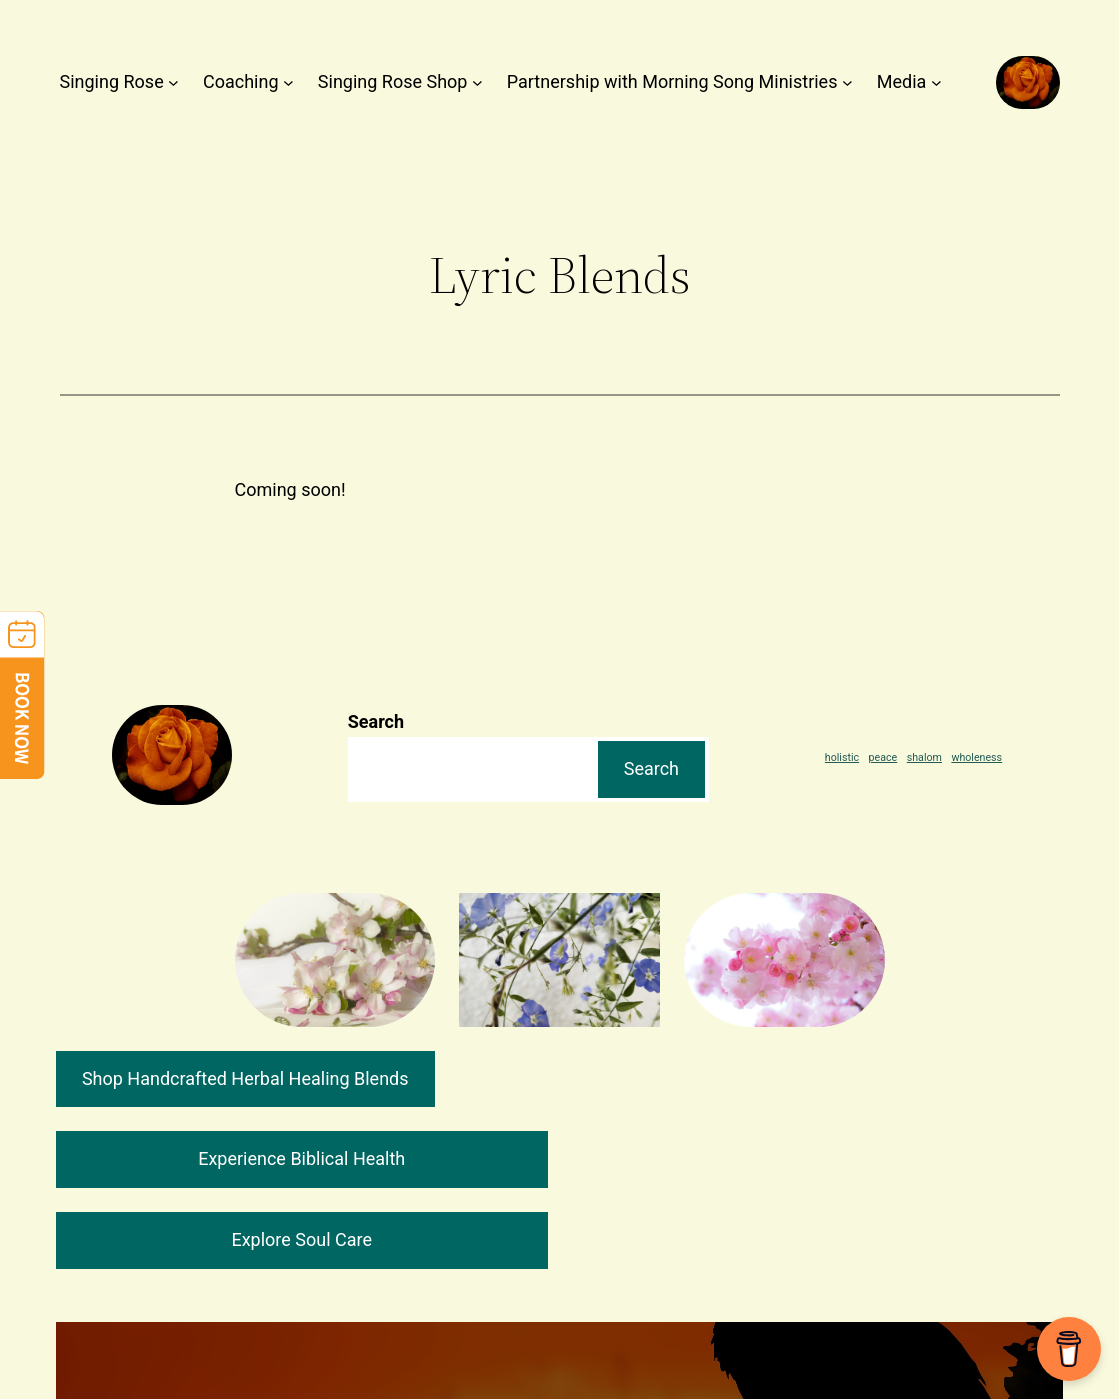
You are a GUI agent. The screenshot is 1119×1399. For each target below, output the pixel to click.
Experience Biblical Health (301, 1158)
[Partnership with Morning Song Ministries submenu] (847, 82)
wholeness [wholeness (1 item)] (976, 757)
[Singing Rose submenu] (173, 82)
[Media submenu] (936, 82)
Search (376, 721)
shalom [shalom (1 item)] (924, 757)
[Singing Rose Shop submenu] (477, 82)
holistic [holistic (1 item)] (842, 757)
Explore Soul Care (301, 1239)
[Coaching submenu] (288, 82)
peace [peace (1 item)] (883, 757)
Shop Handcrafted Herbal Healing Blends (245, 1078)
